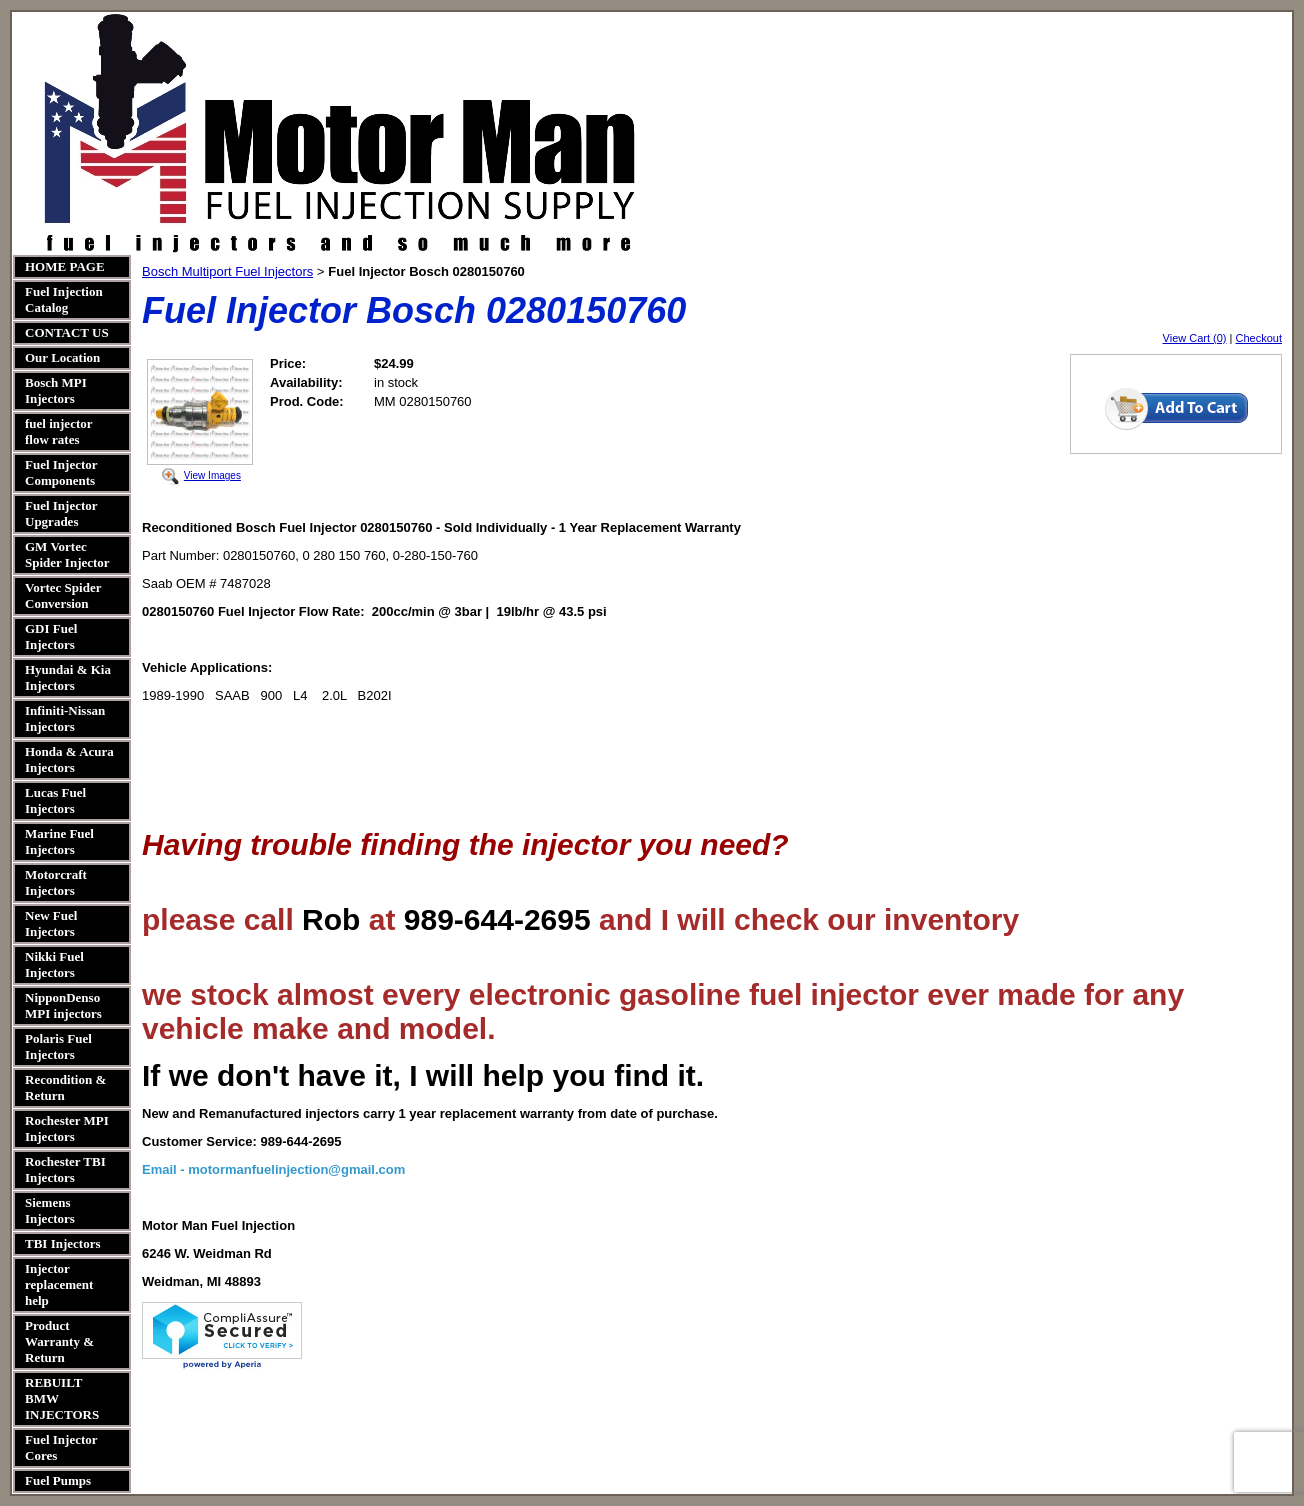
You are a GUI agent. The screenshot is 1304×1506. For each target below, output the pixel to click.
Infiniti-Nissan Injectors (65, 718)
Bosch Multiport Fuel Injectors (227, 271)
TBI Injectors (62, 1243)
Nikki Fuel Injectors (54, 964)
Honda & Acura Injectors (69, 759)
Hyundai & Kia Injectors (68, 677)
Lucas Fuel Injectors (55, 800)
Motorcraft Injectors (56, 882)
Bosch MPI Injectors (56, 390)
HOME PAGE (65, 266)
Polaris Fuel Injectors (58, 1046)
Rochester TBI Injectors (65, 1169)
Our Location (62, 357)
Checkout (1259, 338)
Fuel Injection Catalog (64, 299)
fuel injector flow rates (58, 431)
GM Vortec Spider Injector (67, 554)
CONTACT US (67, 332)
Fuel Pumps (58, 1480)
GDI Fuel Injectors (51, 636)
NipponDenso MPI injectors (63, 1005)
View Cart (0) (1195, 338)
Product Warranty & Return (59, 1341)
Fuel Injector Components (61, 472)
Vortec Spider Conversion (63, 595)
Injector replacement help (59, 1284)
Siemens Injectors (50, 1210)
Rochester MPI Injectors (67, 1128)
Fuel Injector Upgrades (61, 513)
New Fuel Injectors (51, 923)
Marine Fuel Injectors (59, 841)
